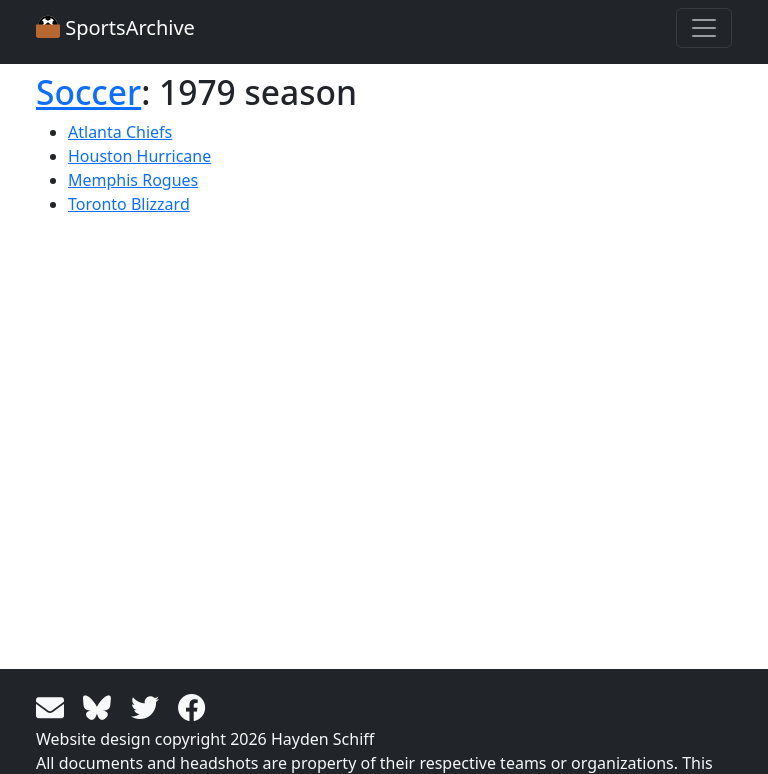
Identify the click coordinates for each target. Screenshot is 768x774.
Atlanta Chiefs (120, 132)
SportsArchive (115, 27)
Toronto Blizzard (129, 204)
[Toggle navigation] (704, 28)
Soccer (88, 92)
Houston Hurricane (139, 156)
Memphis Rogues (133, 180)
